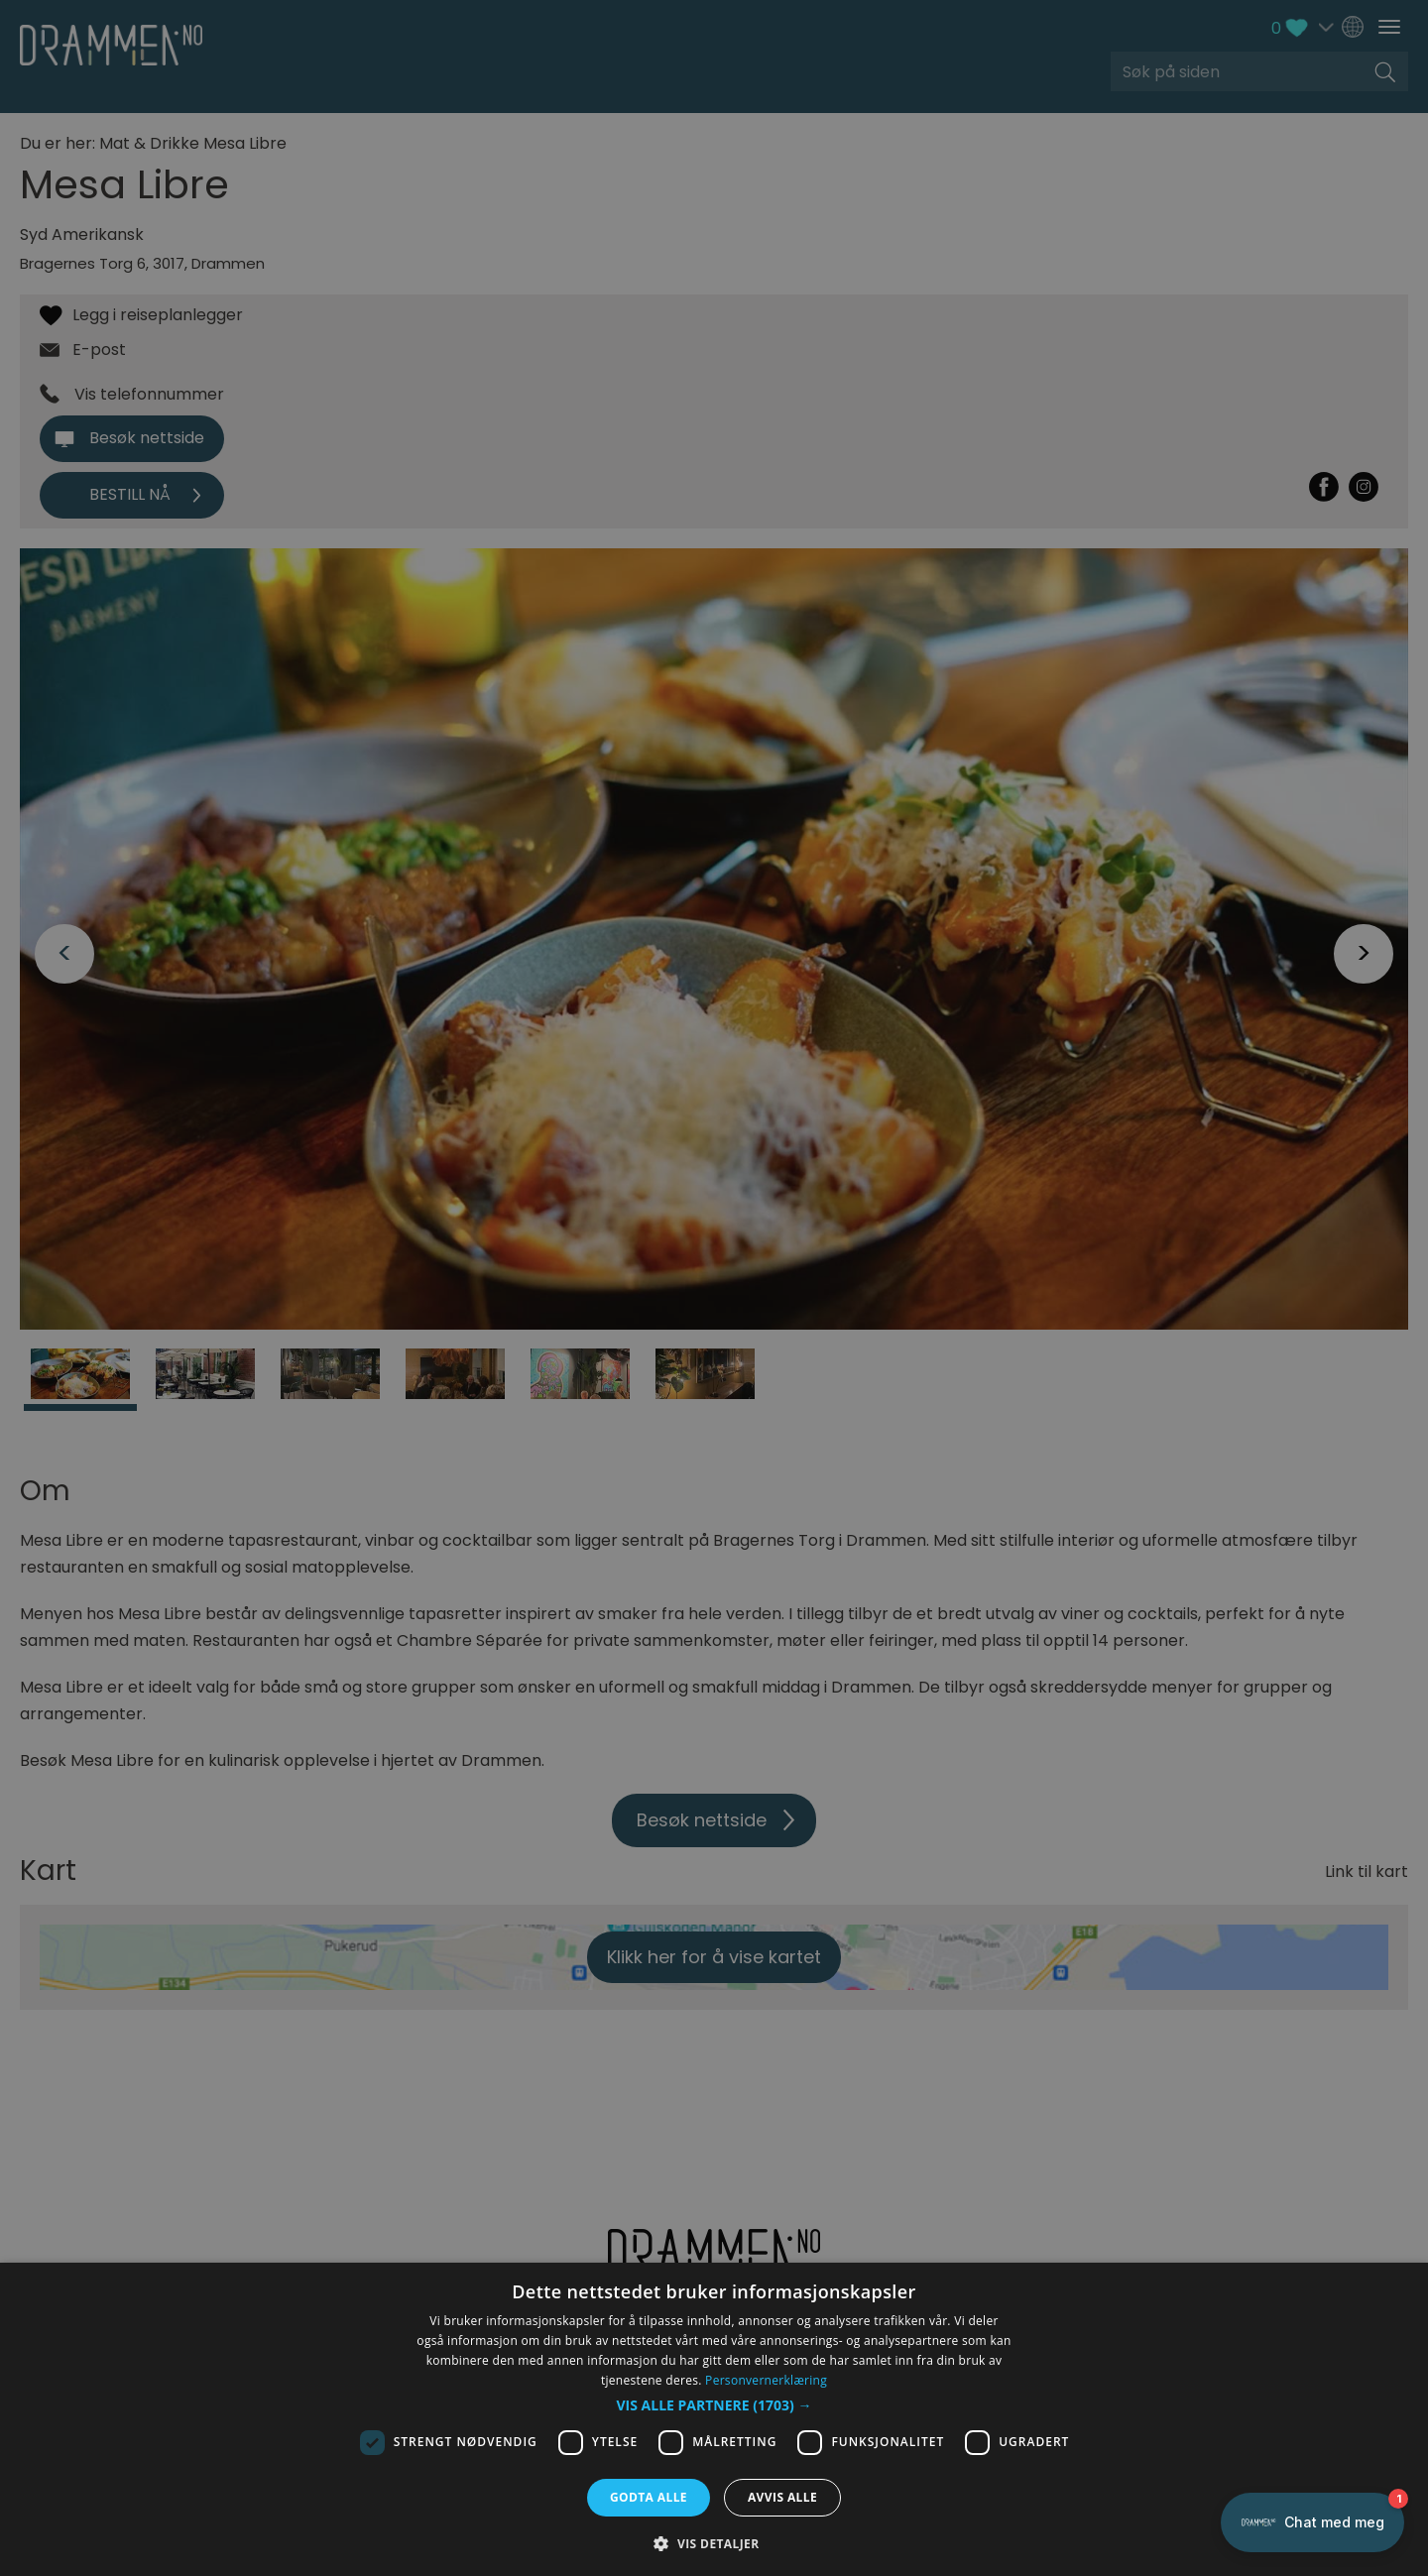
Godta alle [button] (648, 2497)
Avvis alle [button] (782, 2497)
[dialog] (714, 2419)
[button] (714, 2405)
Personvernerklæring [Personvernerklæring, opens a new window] (766, 2380)
